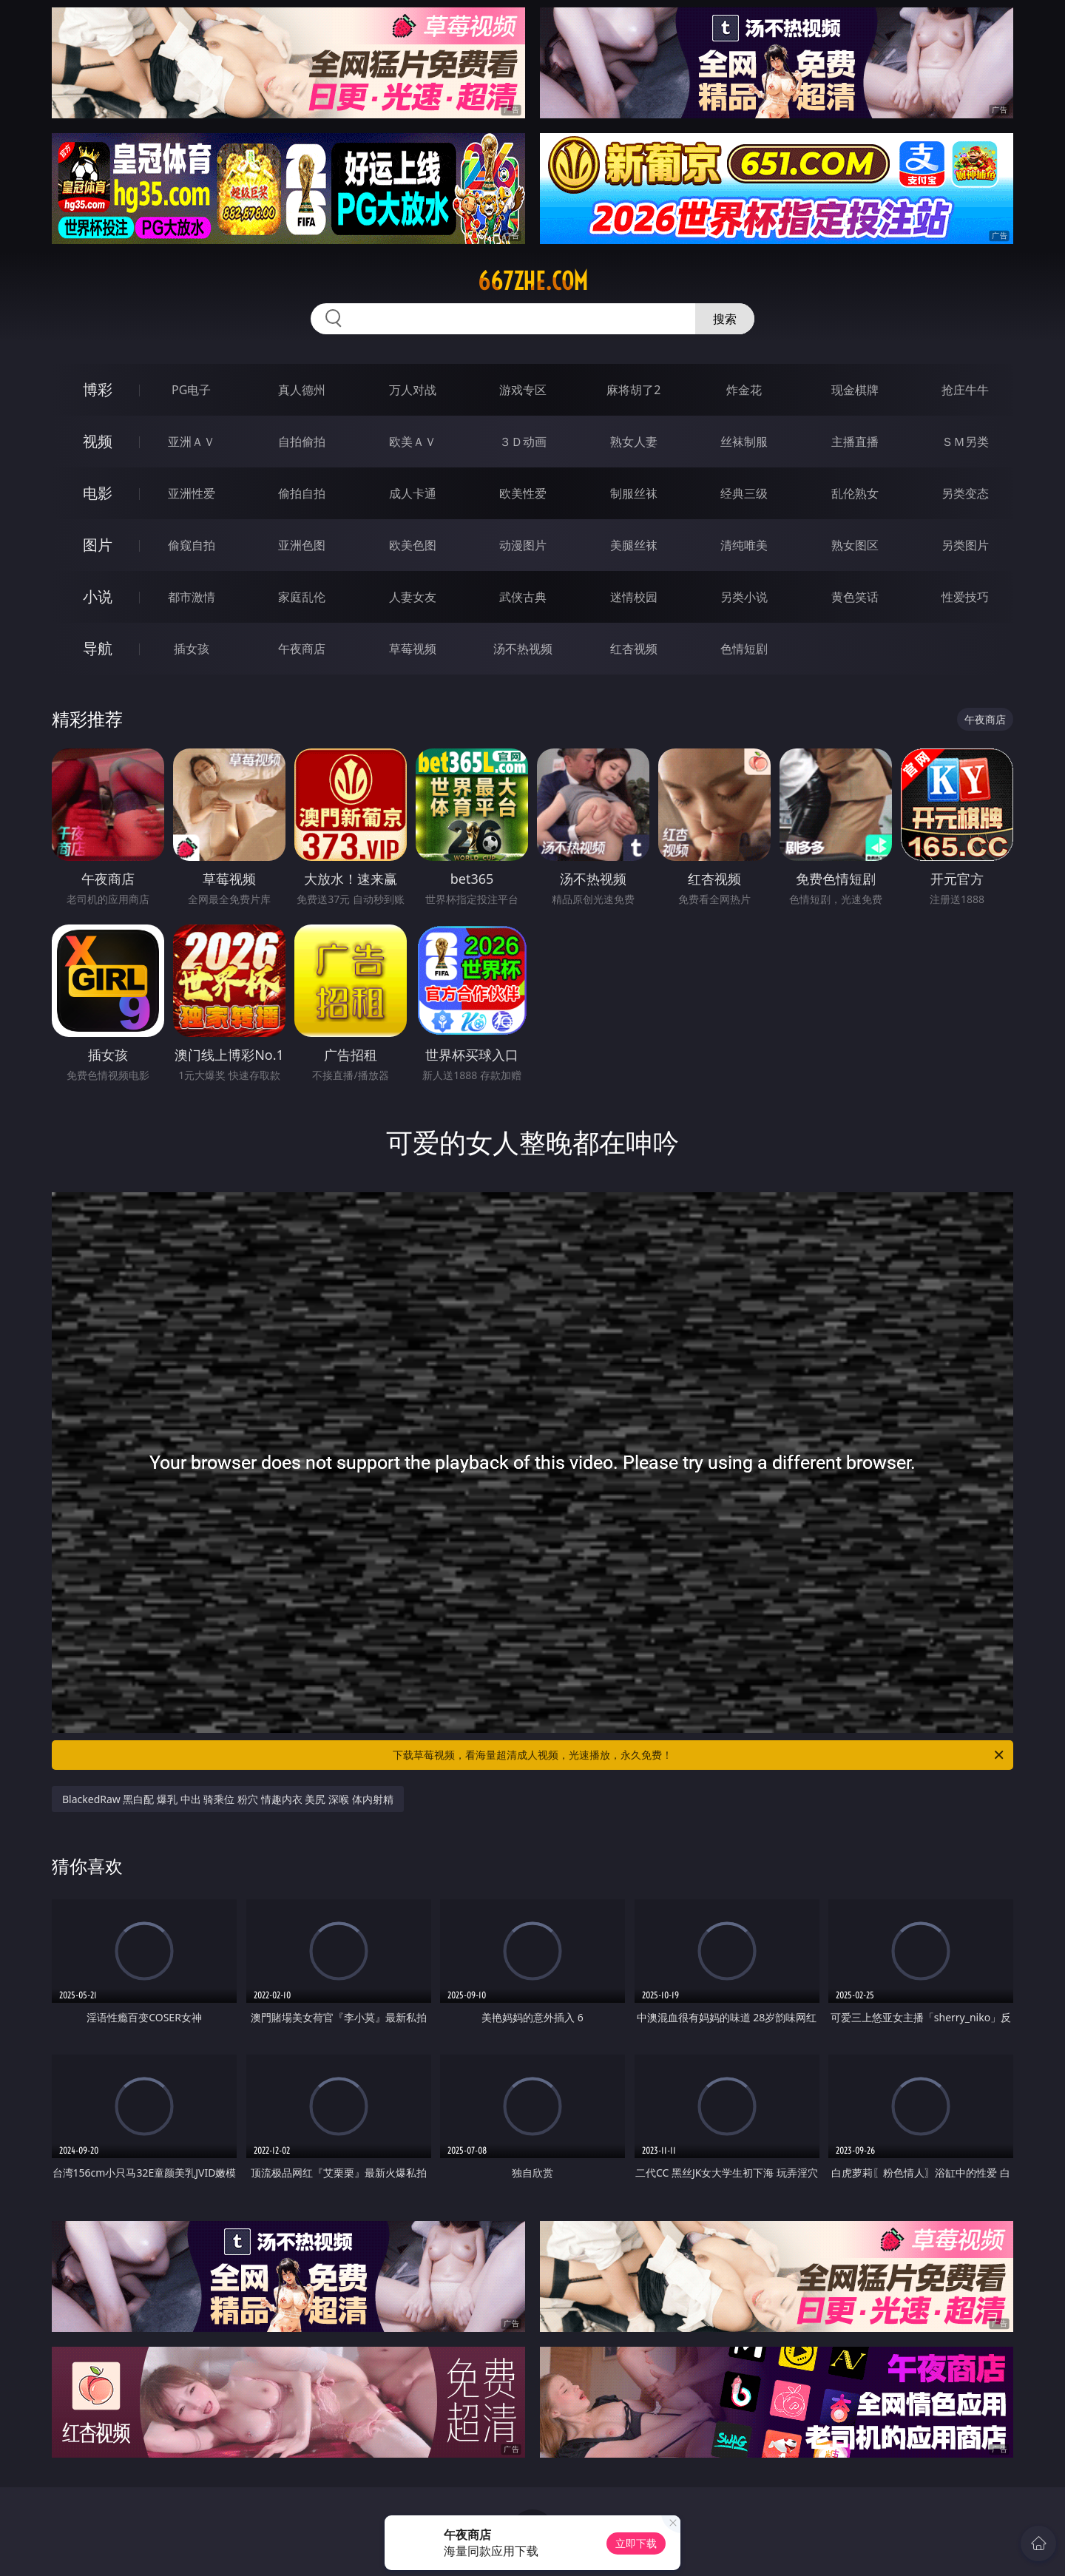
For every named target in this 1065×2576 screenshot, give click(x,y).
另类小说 (744, 597)
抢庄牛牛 (965, 390)
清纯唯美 (744, 545)
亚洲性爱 (191, 493)
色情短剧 (744, 648)
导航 (97, 648)
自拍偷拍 (301, 441)
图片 (97, 545)
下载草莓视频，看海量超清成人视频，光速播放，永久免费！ (699, 1755)
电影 (97, 493)
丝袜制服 (744, 441)
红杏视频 (633, 648)
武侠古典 (523, 597)
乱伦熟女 (855, 493)
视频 (97, 441)
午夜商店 (301, 648)
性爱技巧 (965, 597)
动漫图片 (523, 545)
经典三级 (744, 493)
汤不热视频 (522, 648)
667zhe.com (533, 281)
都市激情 (191, 597)
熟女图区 (855, 545)
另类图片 (965, 545)
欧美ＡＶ (412, 441)
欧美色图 (412, 545)
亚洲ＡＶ (191, 441)
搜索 (725, 319)
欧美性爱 (523, 493)
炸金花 (744, 390)
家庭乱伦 (301, 597)
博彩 (97, 389)
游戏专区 (523, 390)
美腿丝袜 (633, 545)
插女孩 (191, 648)
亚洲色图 (301, 545)
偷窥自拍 (191, 545)
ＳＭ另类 (965, 441)
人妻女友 (412, 597)
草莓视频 (412, 648)
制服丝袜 (633, 493)
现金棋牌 (855, 390)
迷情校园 (633, 597)
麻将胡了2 (633, 390)
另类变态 (965, 493)
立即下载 (636, 2543)
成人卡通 (412, 493)
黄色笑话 (855, 597)
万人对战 (412, 390)
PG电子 (191, 390)
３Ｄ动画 (523, 441)
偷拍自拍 (301, 493)
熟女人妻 (633, 441)
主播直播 (855, 441)
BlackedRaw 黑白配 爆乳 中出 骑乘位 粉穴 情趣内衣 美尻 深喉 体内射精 (227, 1799)
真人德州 (301, 390)
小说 (97, 596)
